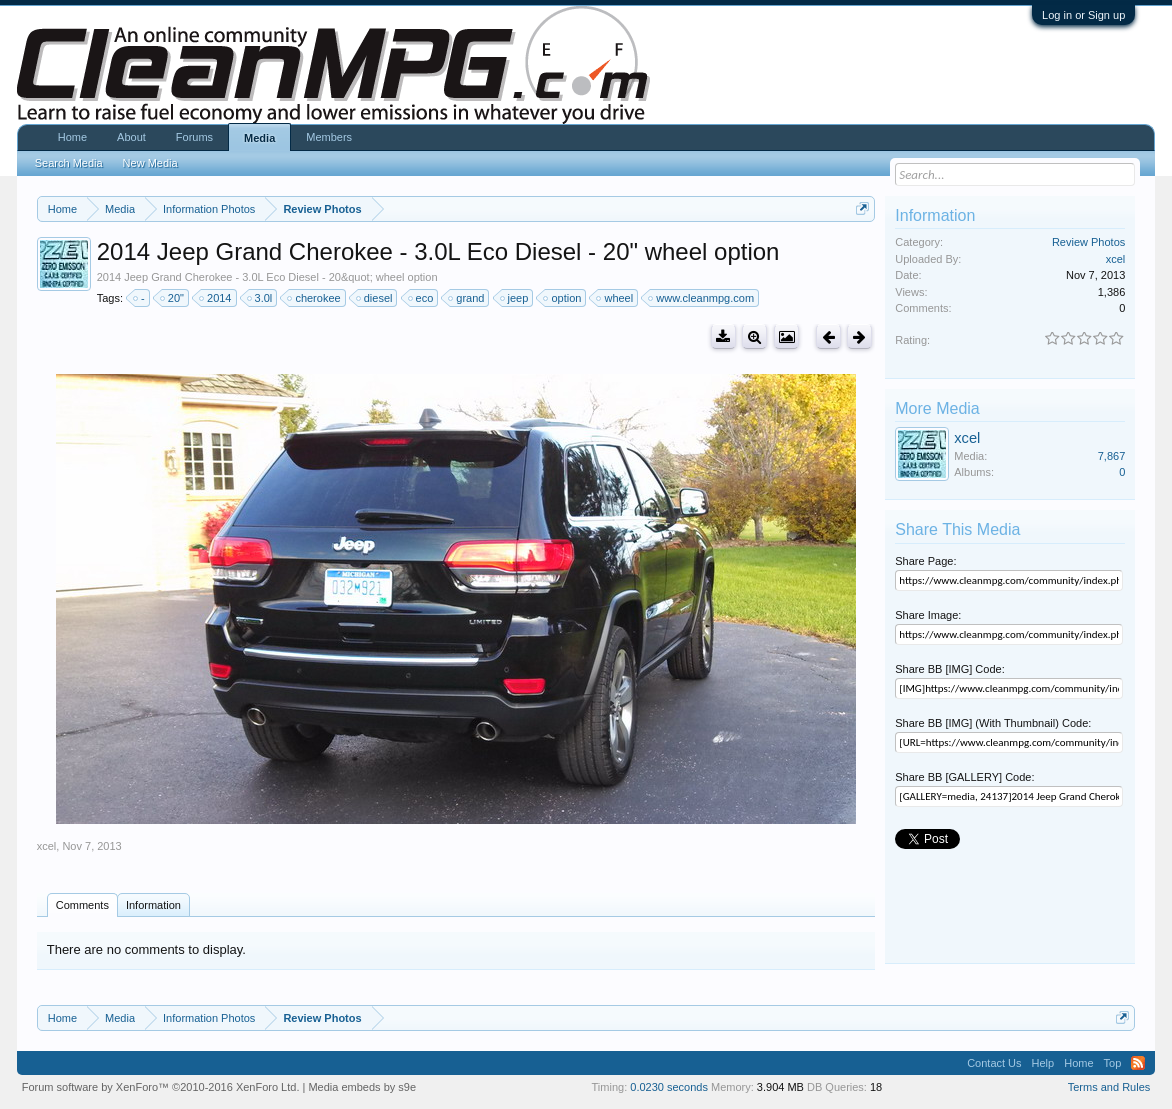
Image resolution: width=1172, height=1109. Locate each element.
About (131, 137)
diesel (375, 298)
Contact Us (994, 1063)
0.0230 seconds (669, 1087)
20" (173, 298)
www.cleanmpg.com (702, 298)
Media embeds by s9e (362, 1087)
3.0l (261, 298)
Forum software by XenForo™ (161, 1087)
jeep (515, 298)
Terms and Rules (1109, 1087)
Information (153, 905)
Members (329, 137)
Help (1043, 1063)
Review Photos (1088, 242)
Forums (194, 137)
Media (259, 138)
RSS (1138, 1063)
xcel (47, 846)
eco (422, 298)
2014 (216, 298)
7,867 (1112, 456)
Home (72, 137)
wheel (615, 298)
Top (1113, 1063)
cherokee (314, 298)
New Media (150, 163)
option (563, 298)
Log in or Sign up (1083, 15)
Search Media (69, 163)
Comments (82, 905)
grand (467, 298)
